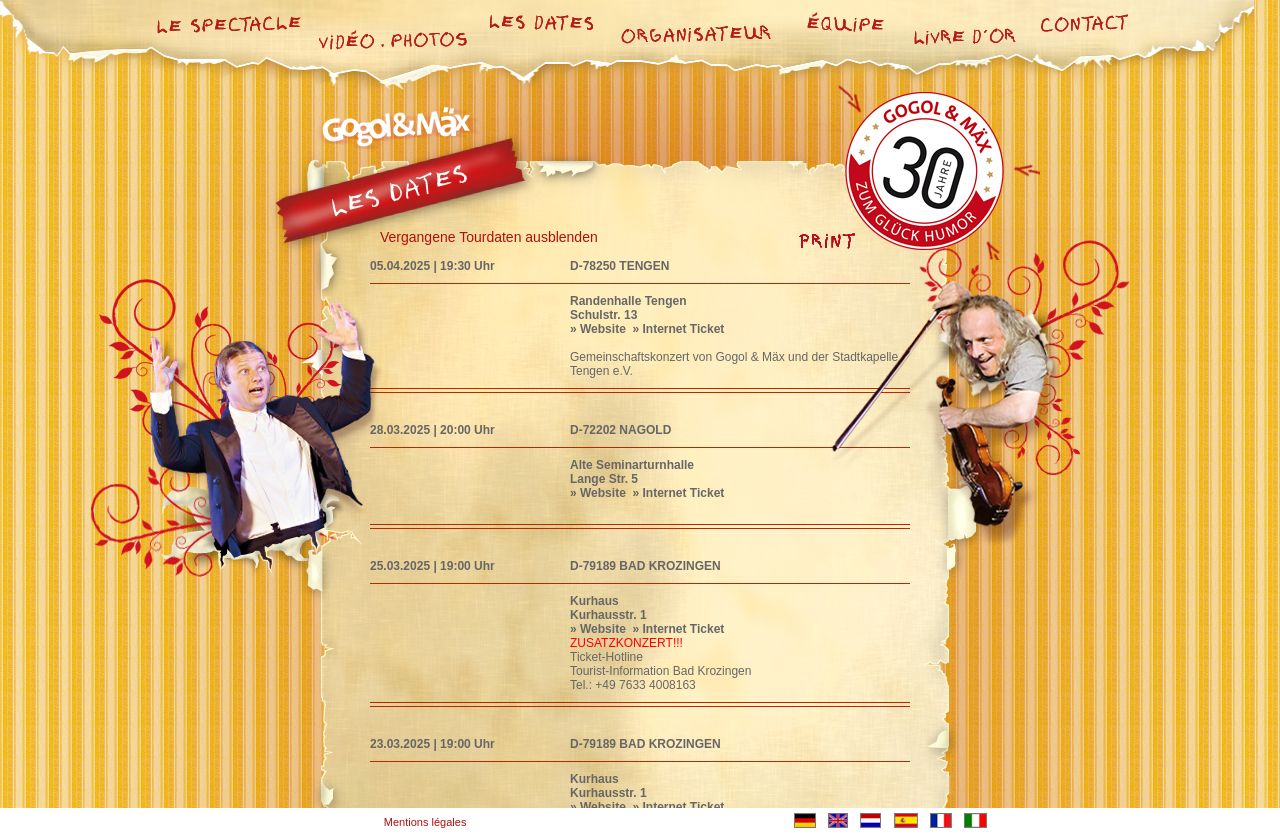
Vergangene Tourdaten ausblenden (489, 237)
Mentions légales (425, 822)
